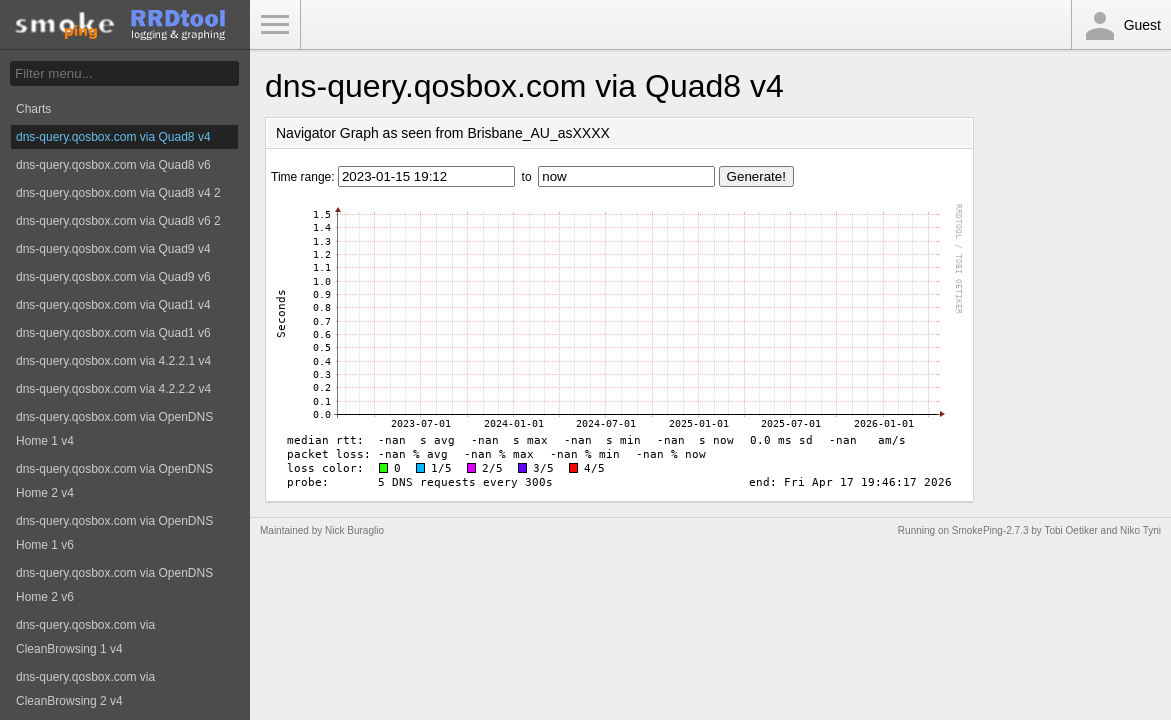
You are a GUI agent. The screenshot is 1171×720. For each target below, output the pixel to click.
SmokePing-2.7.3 (990, 530)
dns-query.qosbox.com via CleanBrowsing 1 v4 (85, 637)
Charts (33, 109)
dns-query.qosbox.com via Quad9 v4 (113, 249)
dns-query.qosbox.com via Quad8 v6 (113, 165)
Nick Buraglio (354, 530)
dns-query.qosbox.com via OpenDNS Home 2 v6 (114, 585)
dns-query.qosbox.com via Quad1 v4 (113, 305)
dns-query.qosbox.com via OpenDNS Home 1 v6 (114, 533)
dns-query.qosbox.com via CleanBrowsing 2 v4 (85, 689)
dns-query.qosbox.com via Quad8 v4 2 (118, 193)
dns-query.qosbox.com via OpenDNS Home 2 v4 (114, 481)
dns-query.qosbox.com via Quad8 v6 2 (118, 221)
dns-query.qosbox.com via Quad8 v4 (113, 137)
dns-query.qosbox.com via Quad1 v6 (113, 333)
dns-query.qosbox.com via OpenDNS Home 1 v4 (114, 429)
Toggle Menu (275, 25)
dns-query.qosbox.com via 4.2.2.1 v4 (113, 361)
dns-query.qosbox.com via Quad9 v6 (113, 277)
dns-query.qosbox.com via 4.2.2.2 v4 (113, 389)
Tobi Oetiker (1070, 530)
